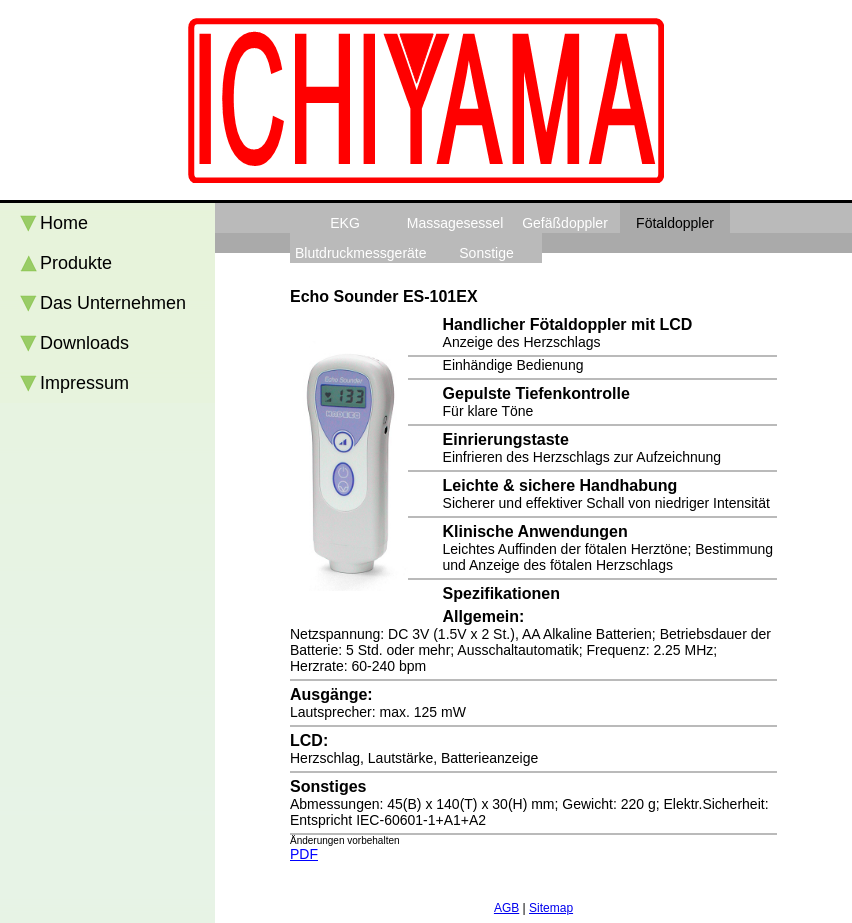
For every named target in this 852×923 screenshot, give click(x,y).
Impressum (84, 383)
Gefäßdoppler (565, 223)
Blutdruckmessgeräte (361, 253)
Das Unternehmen (113, 303)
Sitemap (551, 908)
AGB (506, 908)
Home (64, 223)
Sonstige (486, 253)
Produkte (76, 263)
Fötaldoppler (675, 223)
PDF (304, 854)
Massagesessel (455, 223)
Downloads (84, 343)
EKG (345, 223)
